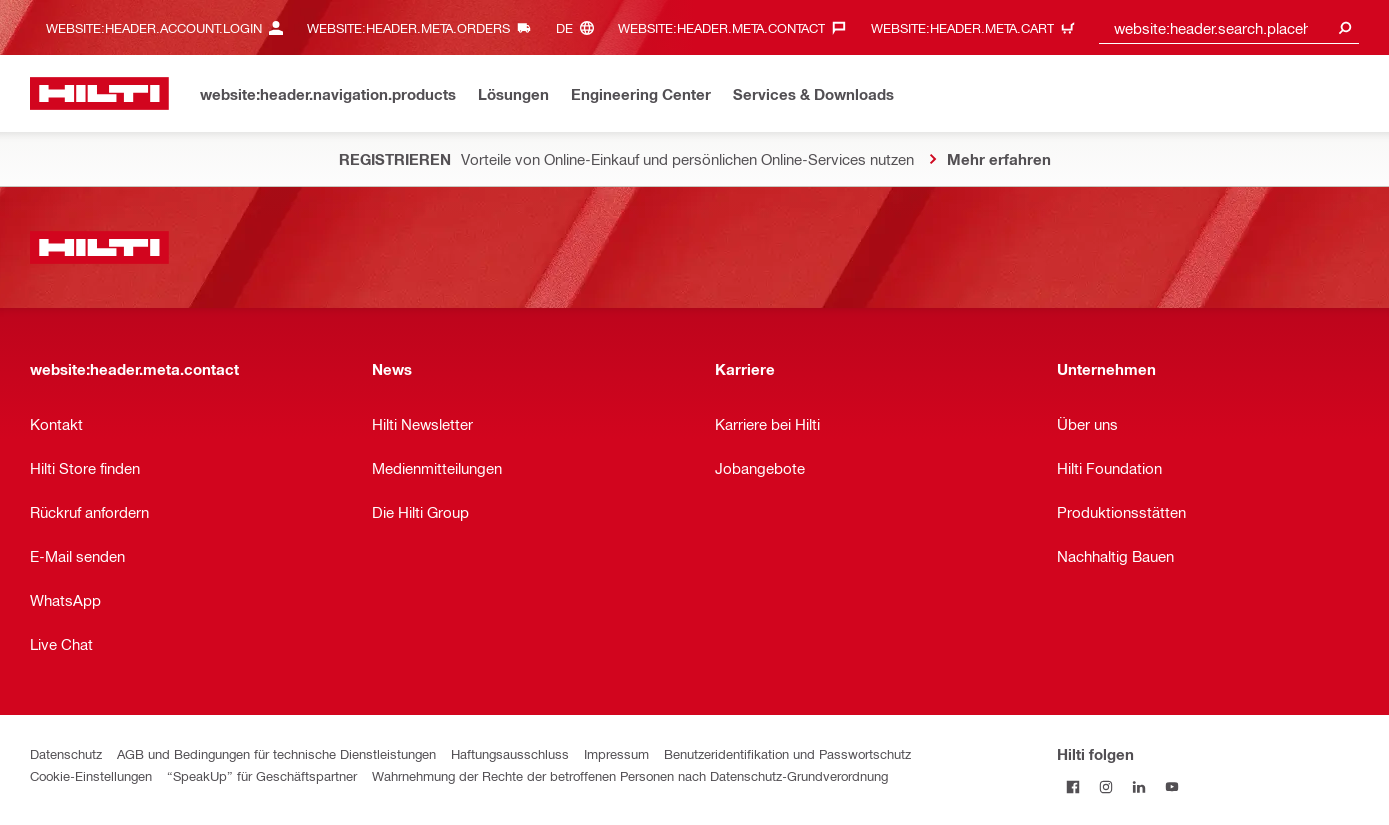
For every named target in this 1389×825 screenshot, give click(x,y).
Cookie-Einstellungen (91, 775)
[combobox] (1229, 27)
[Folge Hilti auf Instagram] (1106, 786)
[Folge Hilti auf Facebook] (1073, 786)
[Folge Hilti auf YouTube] (1172, 786)
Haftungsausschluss (510, 753)
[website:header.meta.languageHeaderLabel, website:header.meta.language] (580, 27)
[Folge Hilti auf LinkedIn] (1139, 786)
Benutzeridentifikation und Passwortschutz (787, 753)
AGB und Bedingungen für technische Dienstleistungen (276, 753)
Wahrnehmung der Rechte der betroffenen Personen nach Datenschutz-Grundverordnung (630, 775)
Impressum (616, 753)
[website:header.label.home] (99, 93)
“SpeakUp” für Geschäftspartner (262, 775)
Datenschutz (66, 753)
